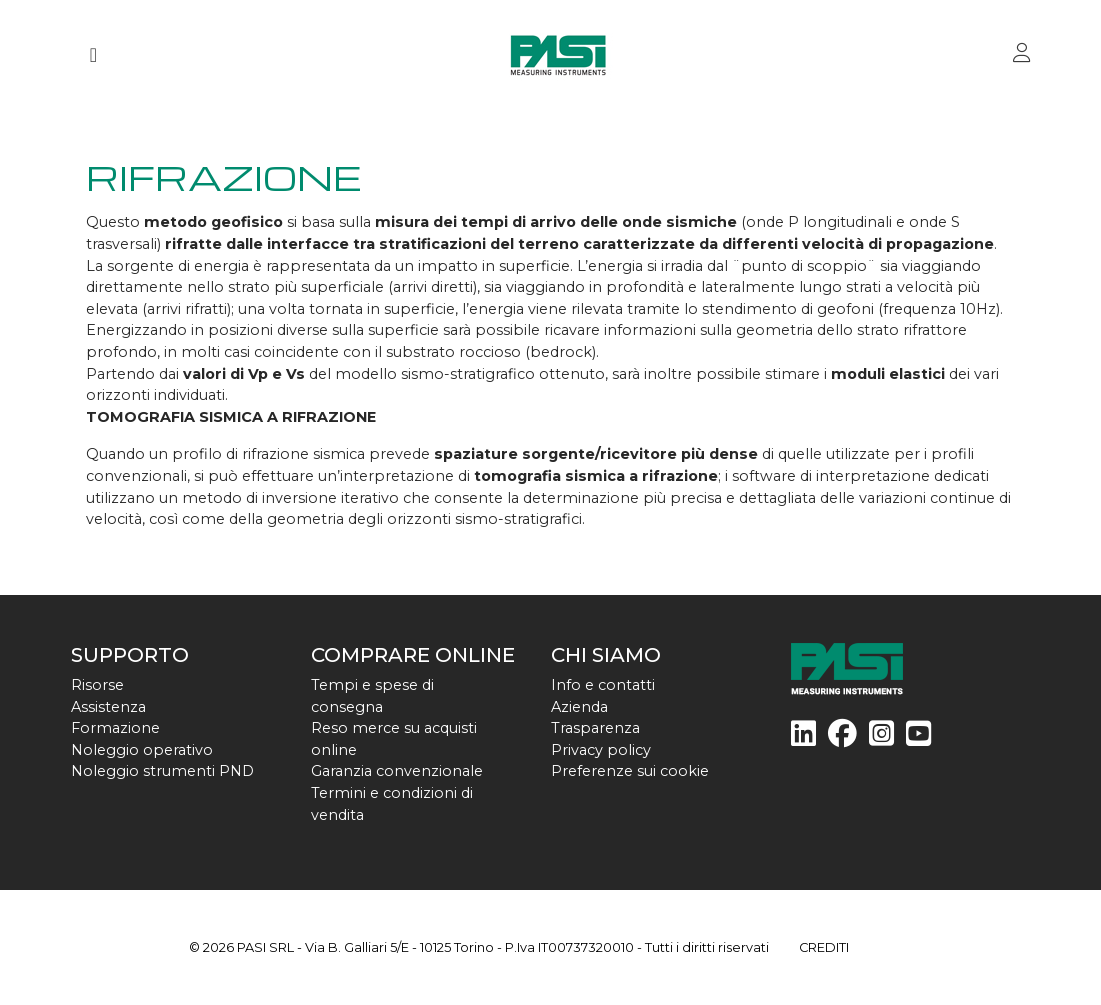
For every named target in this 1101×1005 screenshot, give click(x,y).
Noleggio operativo (142, 750)
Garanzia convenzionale (397, 771)
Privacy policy (601, 750)
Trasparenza (595, 728)
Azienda (579, 707)
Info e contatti (603, 685)
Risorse (97, 685)
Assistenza (108, 707)
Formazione (115, 728)
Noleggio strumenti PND (162, 771)
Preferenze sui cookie (630, 771)
